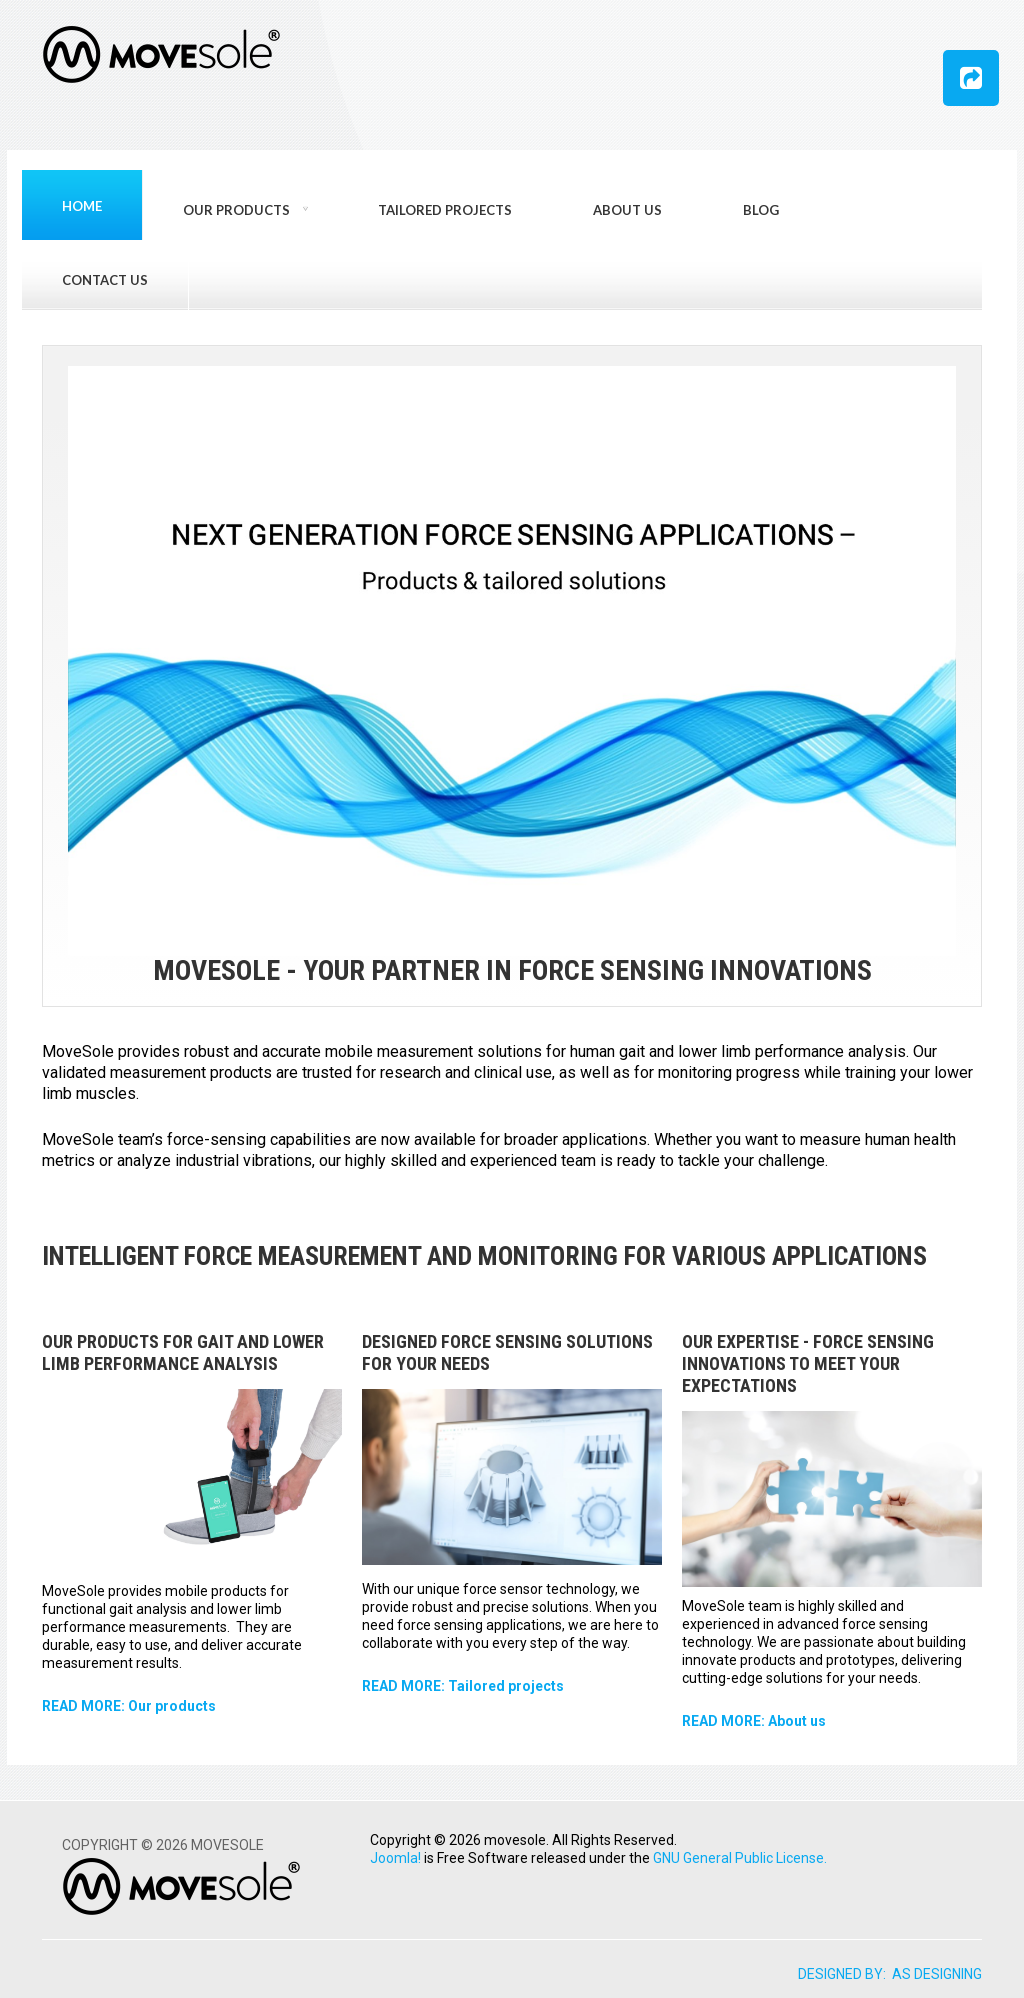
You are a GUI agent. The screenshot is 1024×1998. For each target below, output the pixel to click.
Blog (761, 210)
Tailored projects (445, 210)
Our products (236, 210)
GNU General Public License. (740, 1858)
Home (82, 206)
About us (627, 210)
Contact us (105, 280)
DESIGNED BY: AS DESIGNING (890, 1974)
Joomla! (395, 1858)
